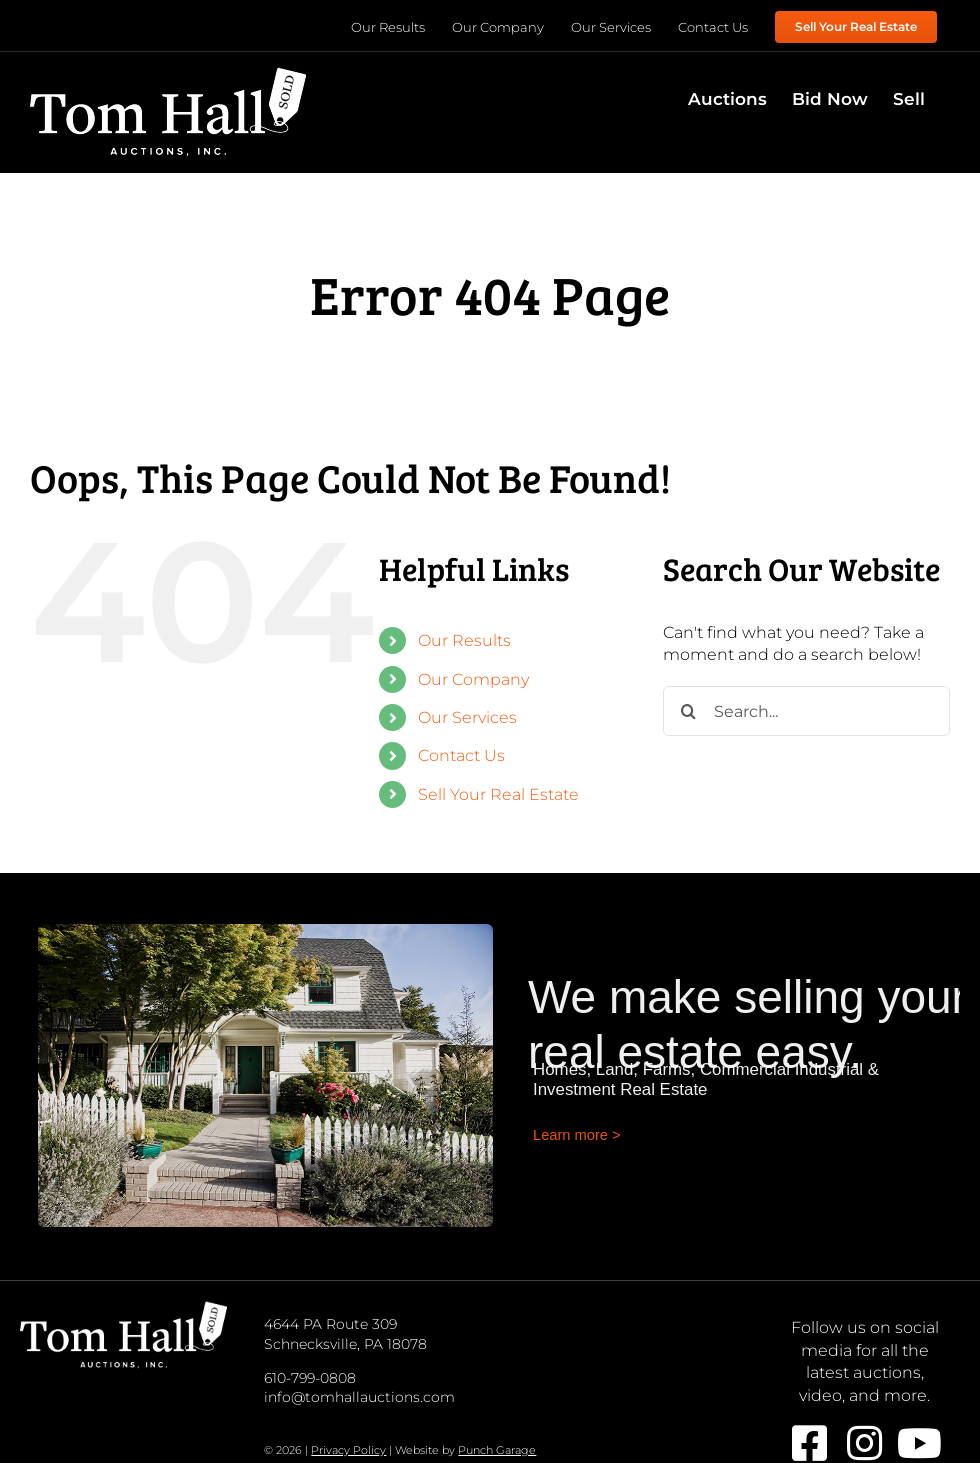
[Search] (688, 711)
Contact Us (461, 755)
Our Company (473, 679)
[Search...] (806, 711)
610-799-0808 (310, 1378)
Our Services (467, 717)
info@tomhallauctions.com (359, 1397)
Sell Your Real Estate (498, 794)
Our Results (464, 640)
